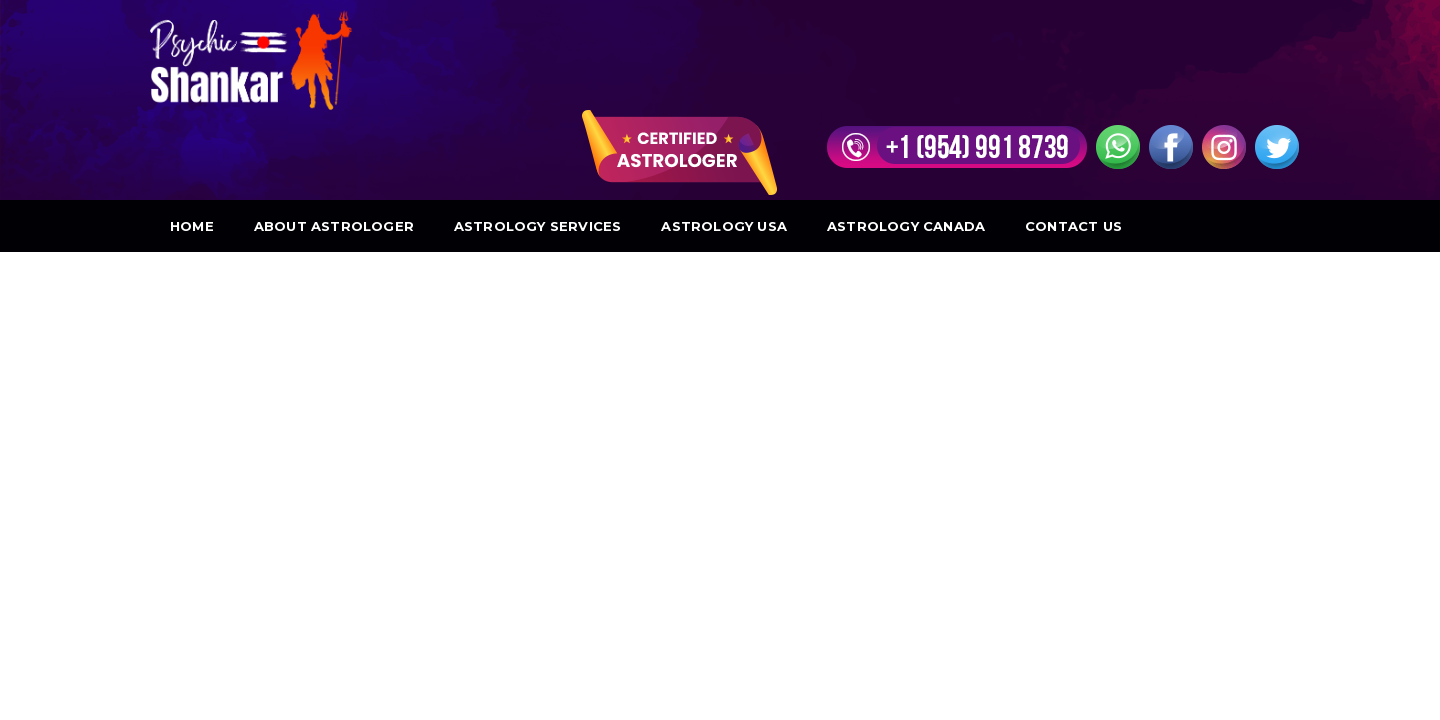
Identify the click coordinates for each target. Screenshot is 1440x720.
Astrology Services (538, 136)
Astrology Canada (906, 136)
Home (192, 136)
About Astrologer (334, 136)
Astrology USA (724, 136)
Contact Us (1073, 136)
